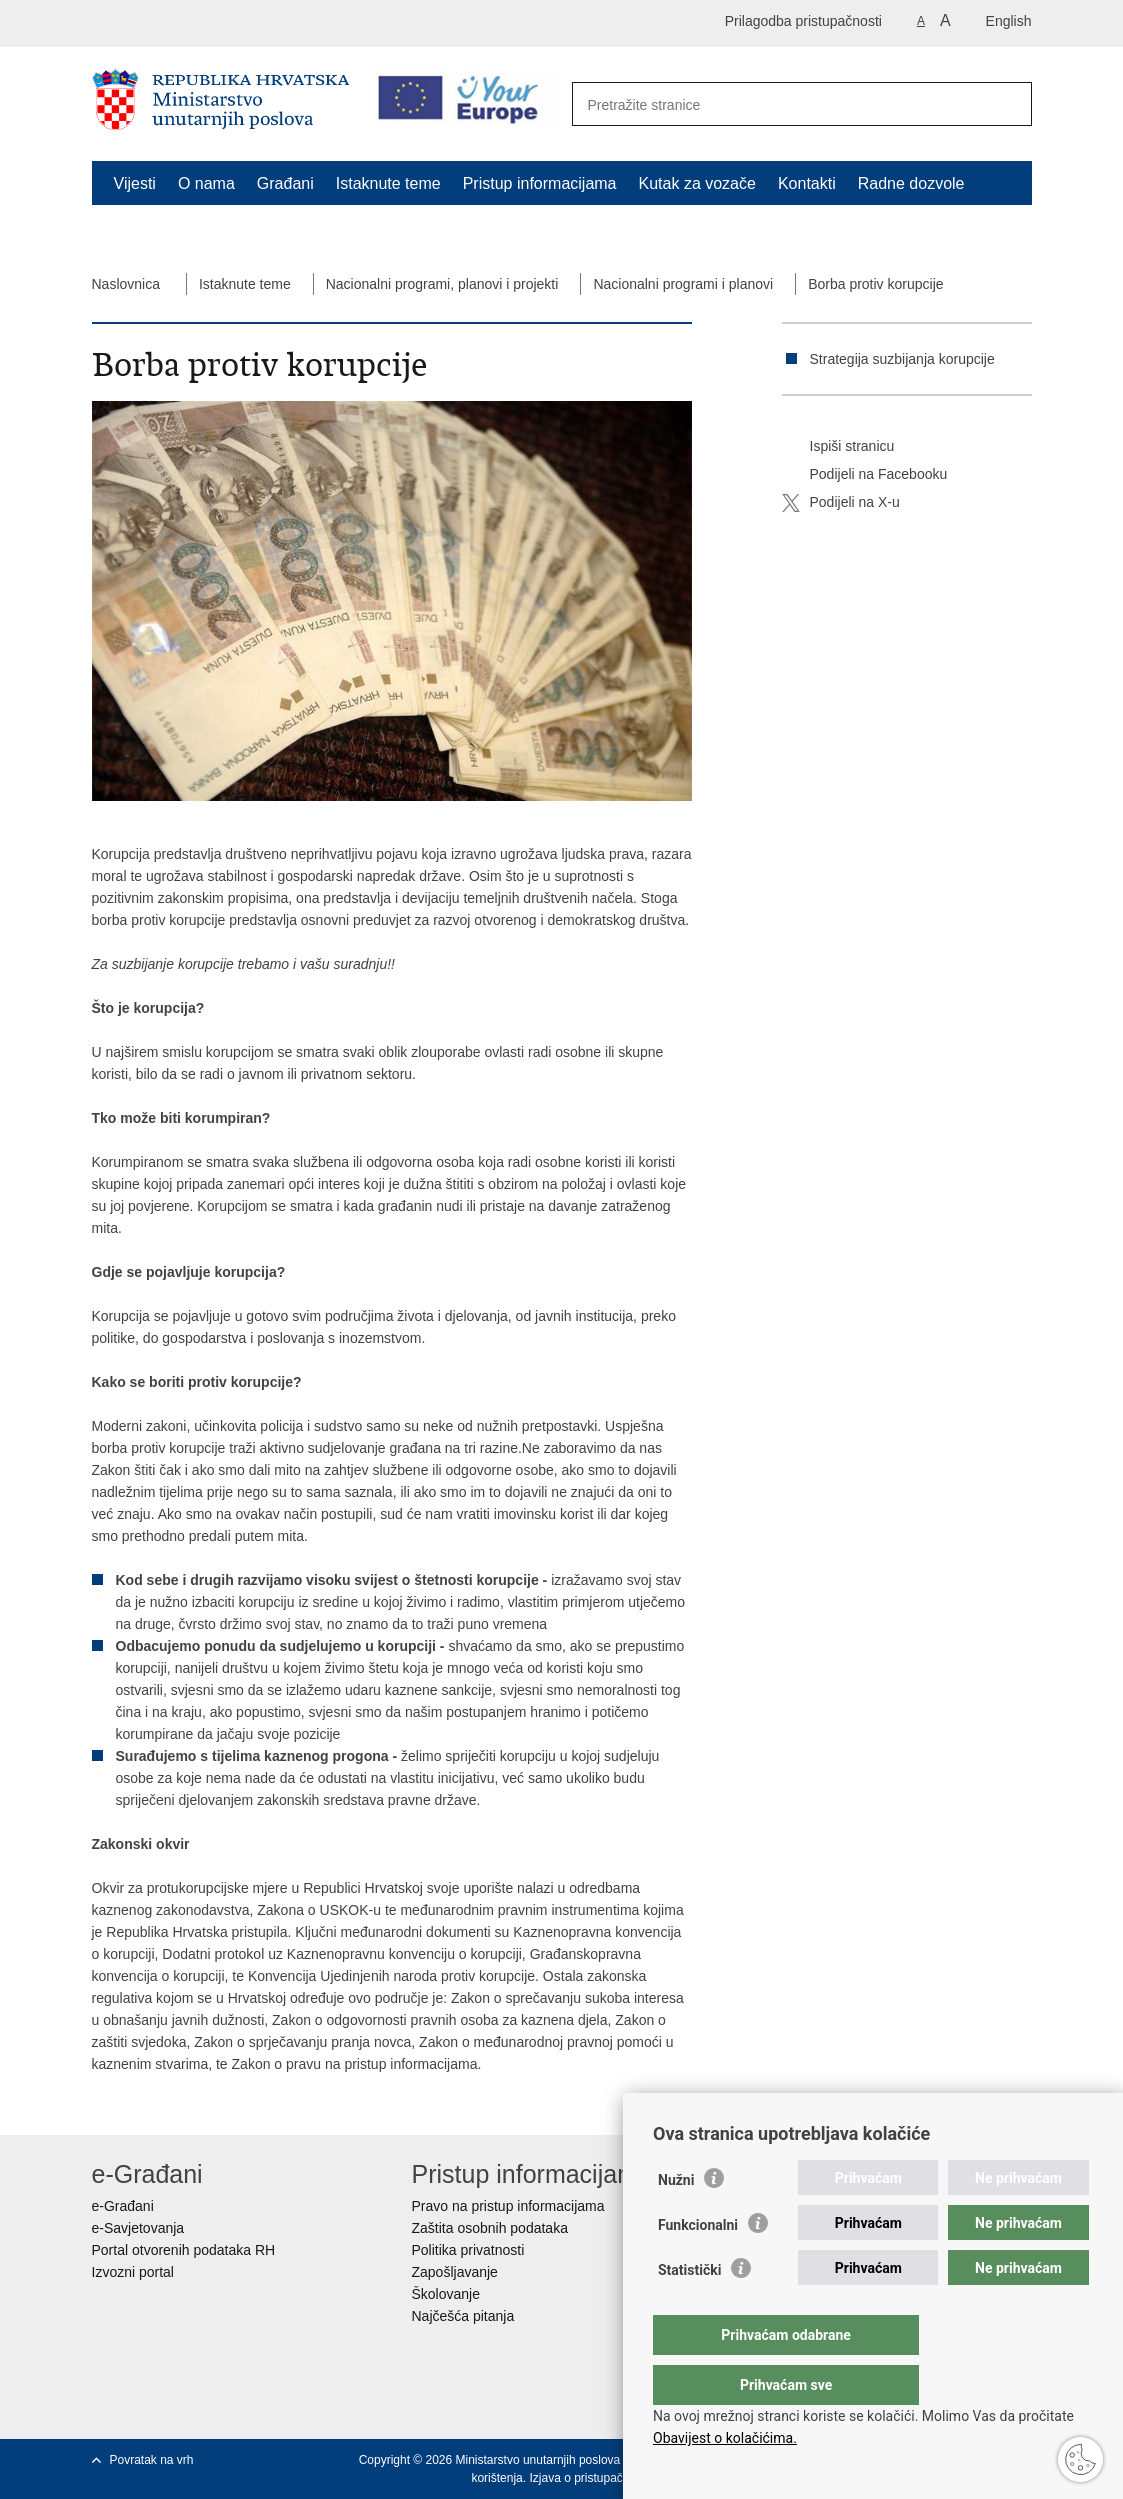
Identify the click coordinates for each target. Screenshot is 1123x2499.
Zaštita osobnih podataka (490, 2228)
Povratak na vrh (152, 2460)
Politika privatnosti (468, 2250)
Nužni (676, 2220)
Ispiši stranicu (838, 447)
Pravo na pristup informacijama (508, 2206)
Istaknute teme (388, 183)
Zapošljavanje (455, 2272)
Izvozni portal (133, 2272)
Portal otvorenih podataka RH (184, 2250)
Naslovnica (126, 284)
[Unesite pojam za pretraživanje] (780, 104)
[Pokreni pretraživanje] (1006, 105)
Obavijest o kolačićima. (725, 2438)
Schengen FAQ (168, 229)
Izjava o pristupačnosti (588, 2478)
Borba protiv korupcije (875, 284)
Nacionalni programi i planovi (683, 284)
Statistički (689, 2310)
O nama (206, 183)
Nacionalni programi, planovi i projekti (442, 284)
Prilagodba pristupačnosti (803, 21)
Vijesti (135, 183)
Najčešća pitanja (463, 2316)
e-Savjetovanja (138, 2228)
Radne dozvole (911, 183)
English (1009, 21)
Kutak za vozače (697, 183)
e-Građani (123, 2206)
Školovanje (446, 2294)
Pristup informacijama (540, 183)
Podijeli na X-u (841, 503)
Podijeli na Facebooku (865, 475)
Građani (285, 183)
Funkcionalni (698, 2265)
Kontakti (807, 183)
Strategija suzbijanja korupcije (902, 359)
